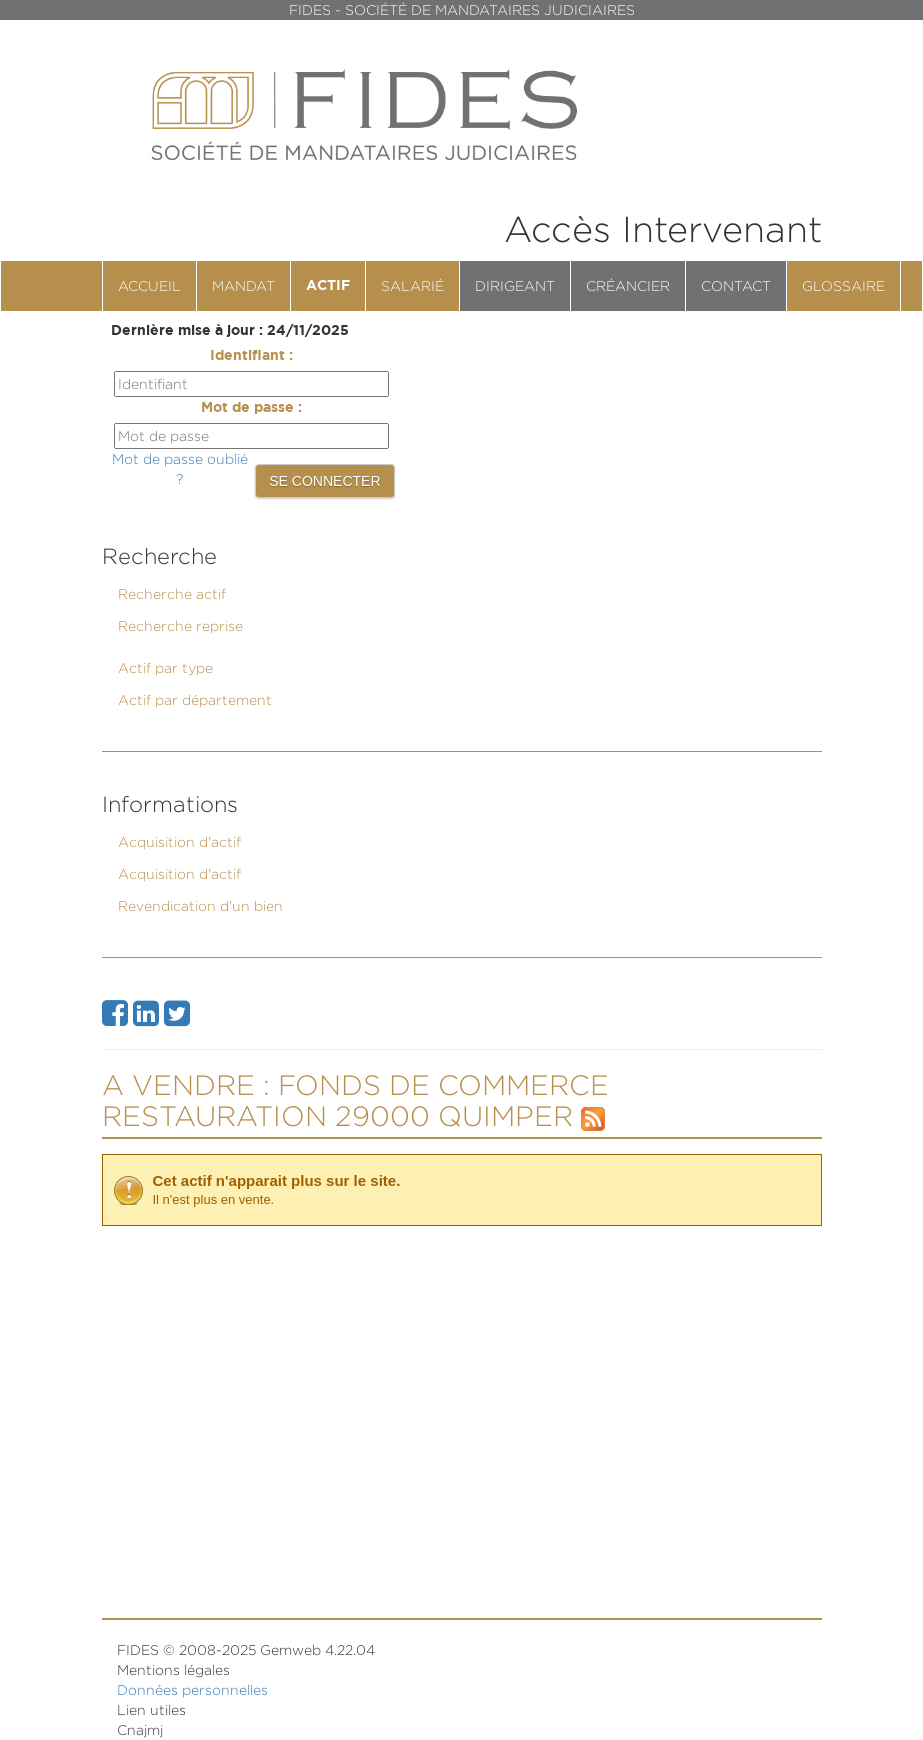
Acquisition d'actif (179, 841)
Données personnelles (192, 1689)
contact (736, 285)
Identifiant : (251, 356)
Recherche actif (172, 593)
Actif (328, 286)
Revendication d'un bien (200, 905)
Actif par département (195, 699)
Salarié (412, 285)
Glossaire (843, 285)
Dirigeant (515, 285)
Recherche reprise (180, 625)
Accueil (149, 285)
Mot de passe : (251, 408)
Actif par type (165, 667)
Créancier (628, 285)
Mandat (243, 285)
